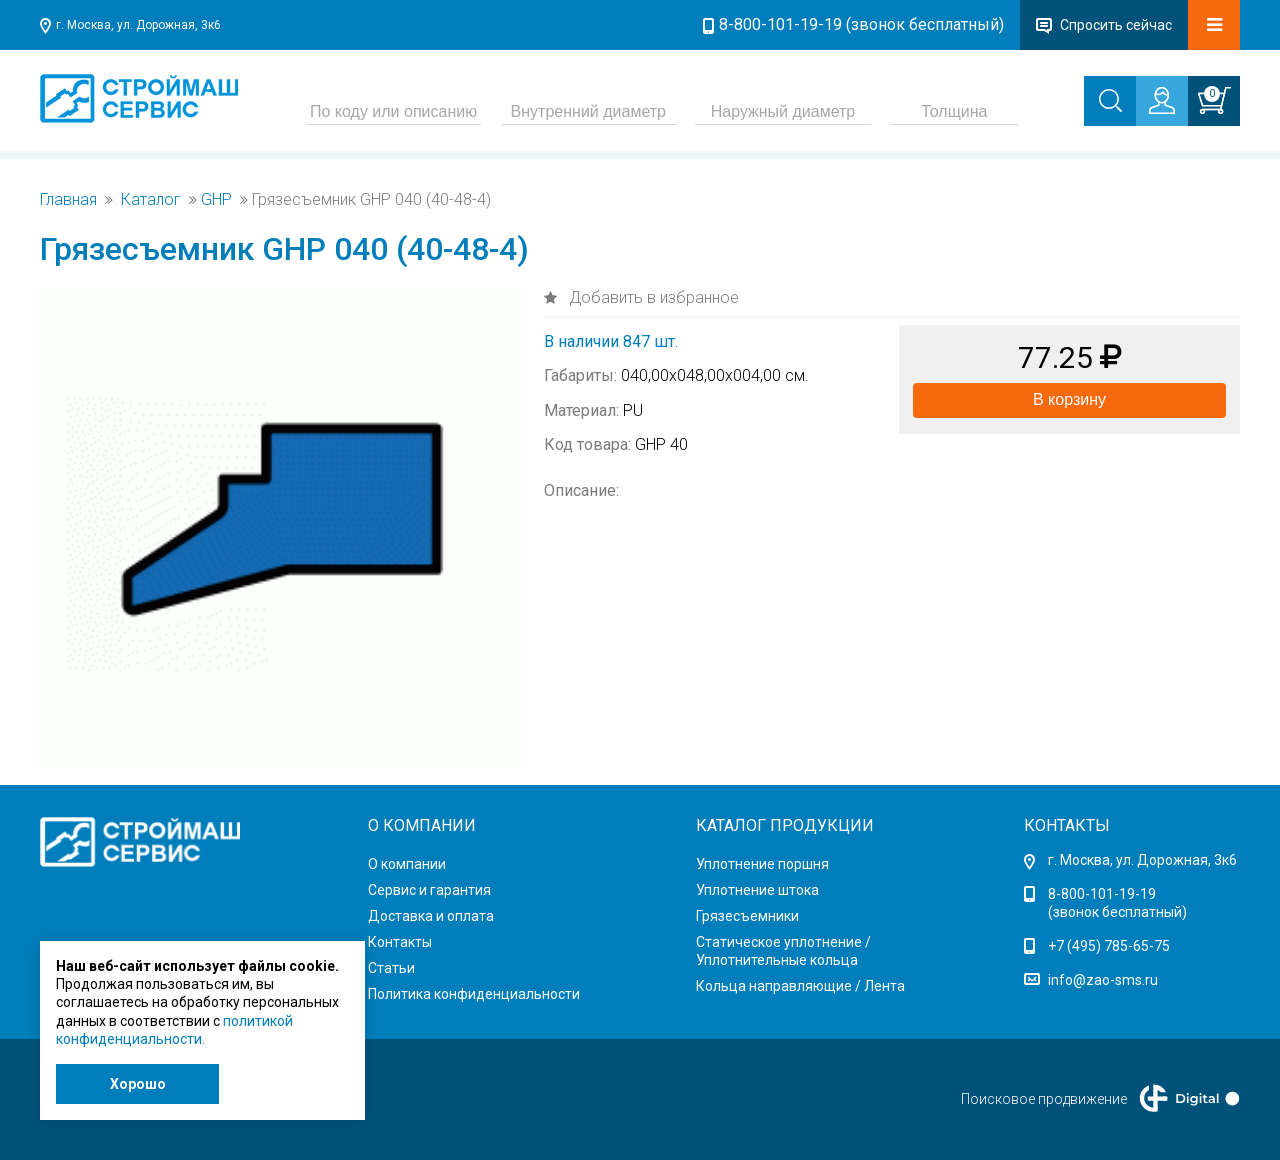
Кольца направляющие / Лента (800, 986)
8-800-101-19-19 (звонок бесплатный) (861, 24)
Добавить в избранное (652, 297)
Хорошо (138, 1084)
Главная (68, 200)
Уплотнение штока (757, 890)
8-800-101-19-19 (1102, 894)
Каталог (151, 200)
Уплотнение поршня (762, 864)
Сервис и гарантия (429, 890)
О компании (407, 864)
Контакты (400, 942)
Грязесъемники (747, 916)
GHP (216, 200)
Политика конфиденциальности (474, 994)
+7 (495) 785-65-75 (1109, 946)
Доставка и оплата (431, 916)
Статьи (391, 968)
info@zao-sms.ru (1103, 980)
